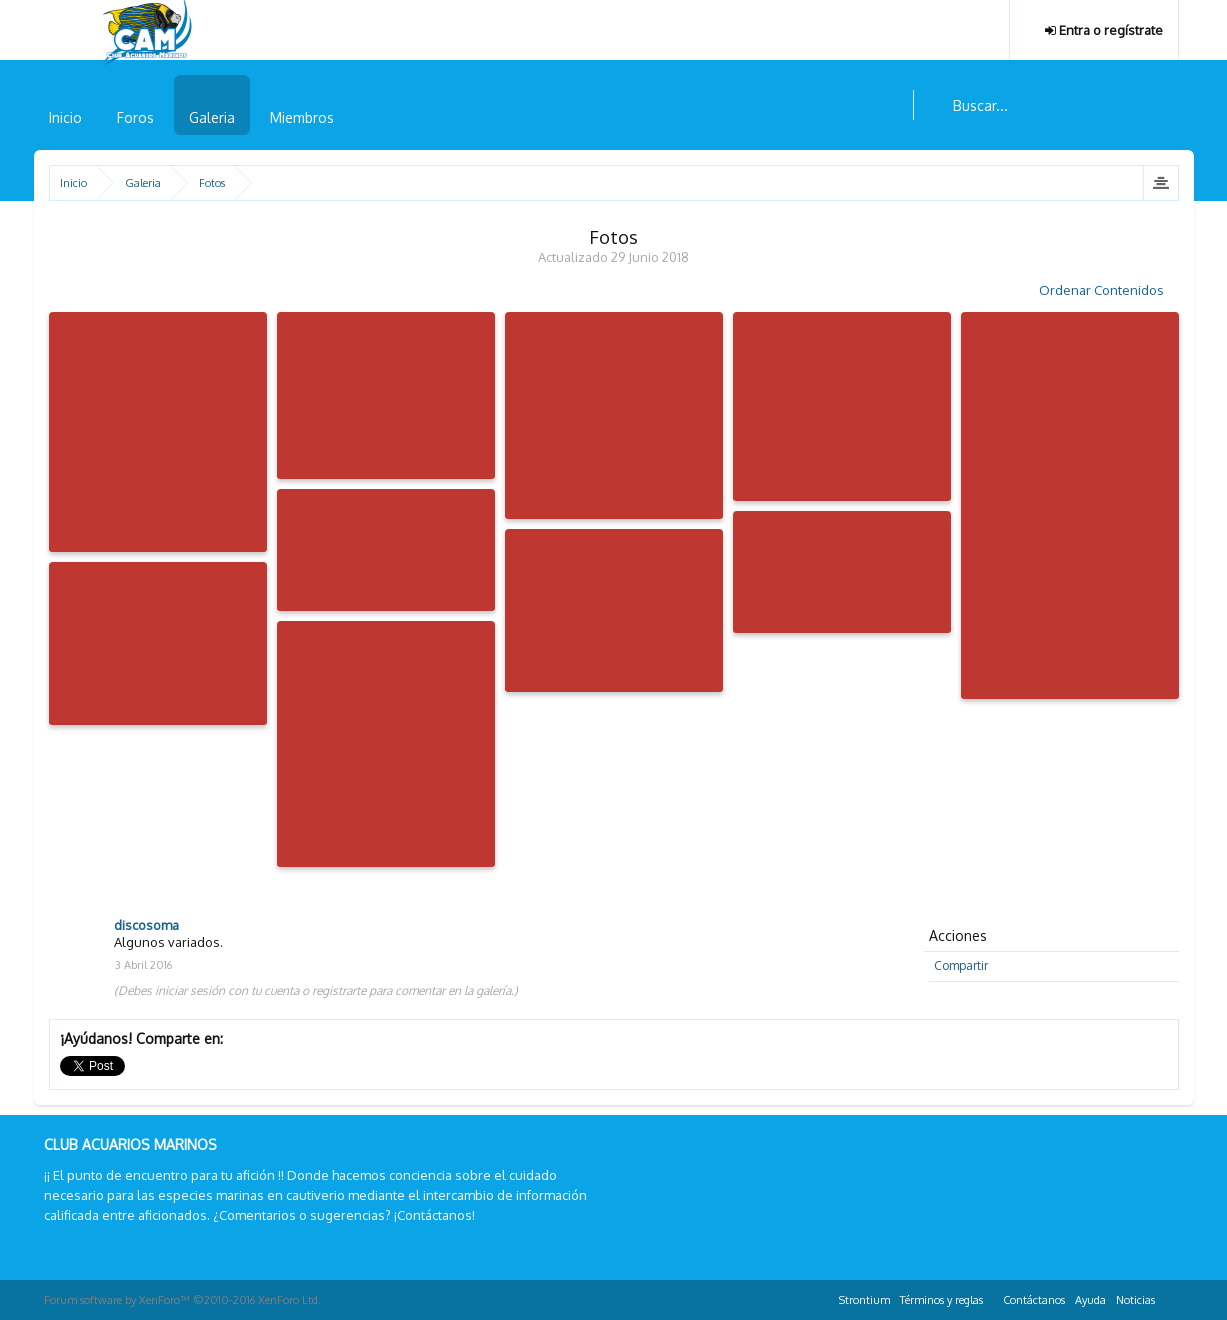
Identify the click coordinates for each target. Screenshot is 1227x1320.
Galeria (212, 117)
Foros (135, 117)
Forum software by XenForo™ (182, 1300)
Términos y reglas (941, 1300)
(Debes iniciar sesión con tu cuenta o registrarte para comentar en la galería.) (316, 990)
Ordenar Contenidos (1109, 290)
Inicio (65, 117)
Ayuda (1090, 1300)
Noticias (1135, 1300)
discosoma (146, 925)
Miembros (302, 117)
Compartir (961, 965)
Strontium (864, 1300)
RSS (1172, 1297)
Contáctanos (1034, 1300)
